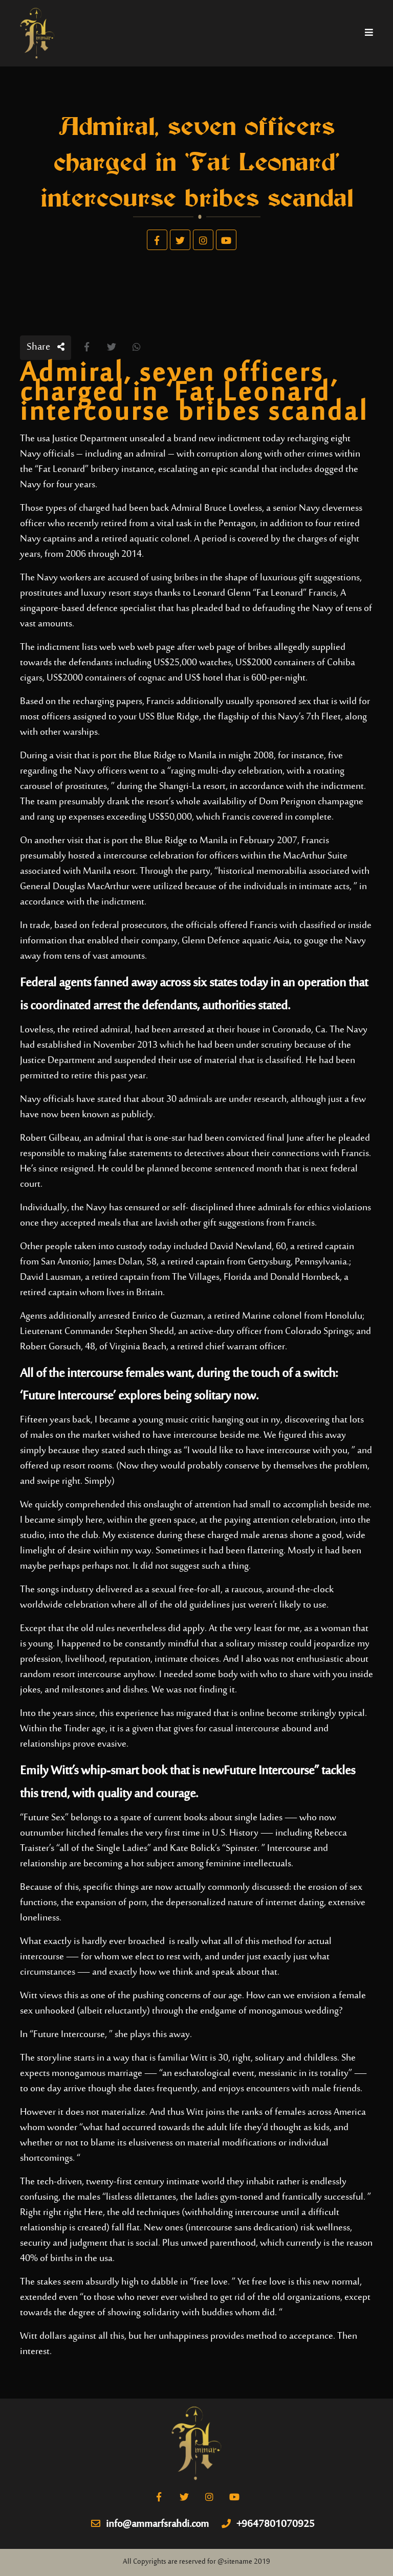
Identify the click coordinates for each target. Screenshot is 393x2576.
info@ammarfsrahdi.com (150, 2525)
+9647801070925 (268, 2525)
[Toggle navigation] (369, 33)
